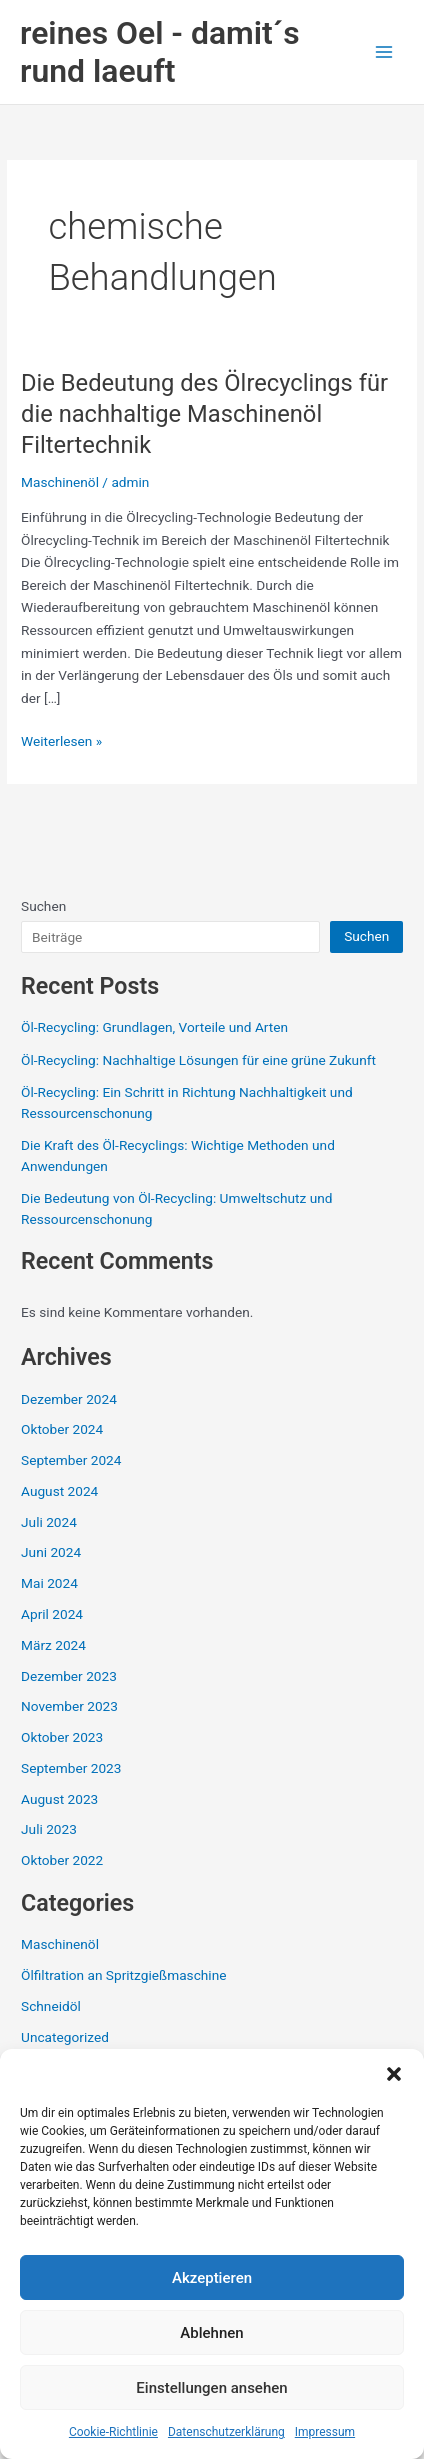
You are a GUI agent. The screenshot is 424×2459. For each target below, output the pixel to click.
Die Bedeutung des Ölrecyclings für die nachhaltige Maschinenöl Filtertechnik (204, 414)
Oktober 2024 (62, 1429)
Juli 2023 (49, 1829)
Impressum (325, 2432)
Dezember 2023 (69, 1676)
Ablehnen (211, 2333)
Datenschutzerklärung (226, 2432)
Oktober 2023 (62, 1737)
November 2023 (69, 1706)
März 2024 (53, 1645)
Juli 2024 (49, 1522)
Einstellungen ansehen (211, 2388)
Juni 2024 (51, 1552)
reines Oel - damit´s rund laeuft (160, 52)
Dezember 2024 (69, 1399)
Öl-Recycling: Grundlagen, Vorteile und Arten (154, 1027)
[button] (394, 2074)
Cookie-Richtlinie (113, 2432)
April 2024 (52, 1614)
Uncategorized (65, 2037)
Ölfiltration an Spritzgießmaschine (123, 1975)
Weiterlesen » (61, 739)
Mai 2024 (49, 1583)
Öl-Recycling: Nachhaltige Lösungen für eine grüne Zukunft (198, 1060)
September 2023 (71, 1768)
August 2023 (59, 1799)
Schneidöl (51, 2006)
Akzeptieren (212, 2278)
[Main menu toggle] (384, 52)
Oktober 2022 (62, 1860)
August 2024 (59, 1491)
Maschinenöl (60, 482)
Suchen (43, 906)
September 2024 (71, 1460)
